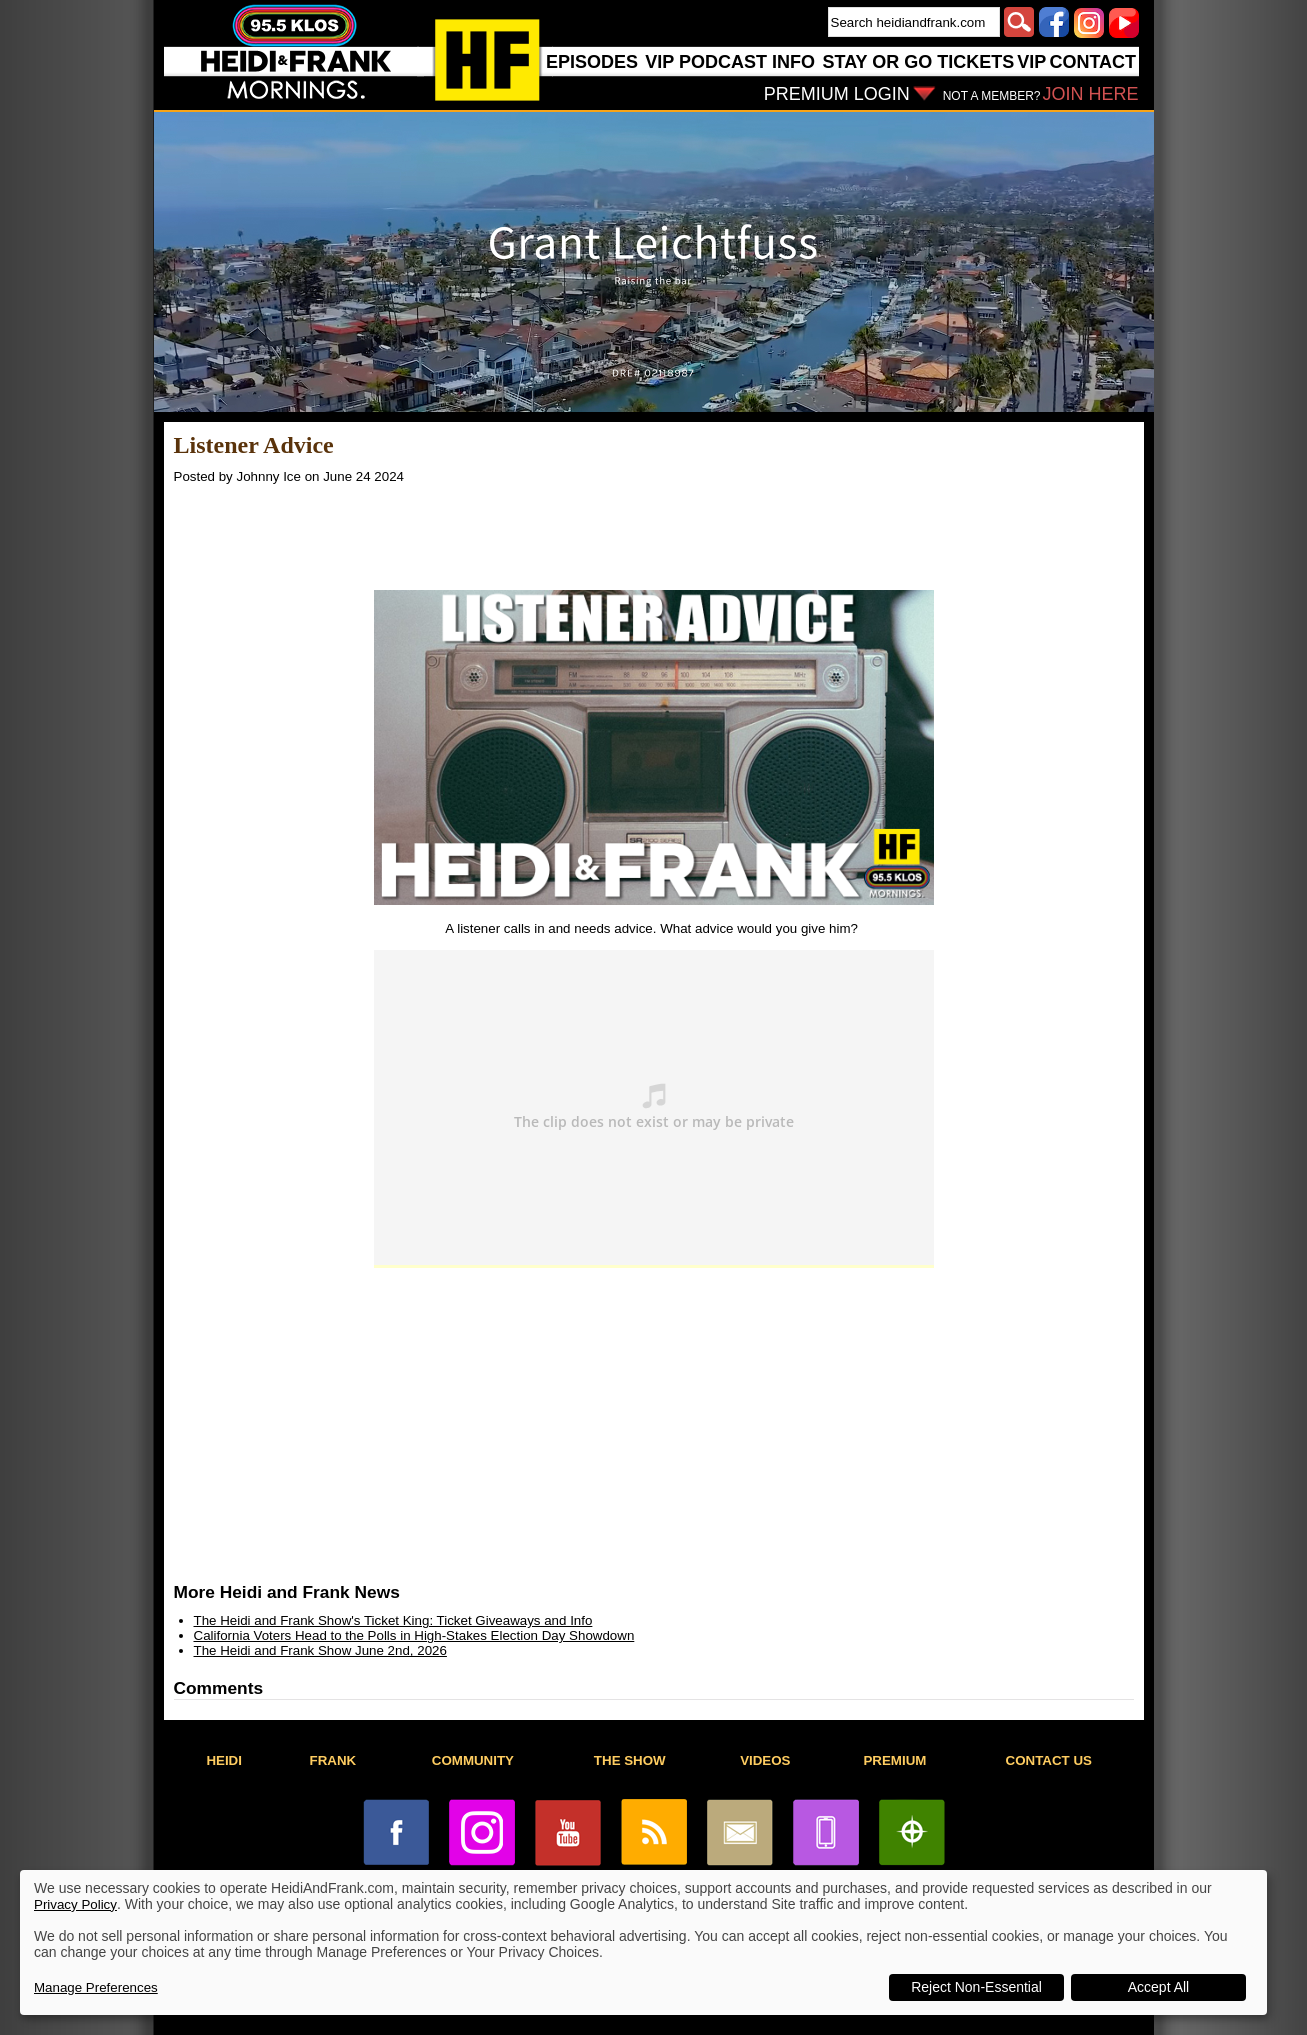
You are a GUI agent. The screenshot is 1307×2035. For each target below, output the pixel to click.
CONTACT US (1049, 1760)
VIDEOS (765, 1760)
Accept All (1158, 1987)
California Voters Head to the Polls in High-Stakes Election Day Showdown (414, 1635)
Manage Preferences (96, 1987)
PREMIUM (894, 1760)
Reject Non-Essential (976, 1987)
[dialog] (643, 1942)
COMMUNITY (473, 1760)
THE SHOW (630, 1760)
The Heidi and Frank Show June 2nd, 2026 (320, 1650)
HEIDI (224, 1760)
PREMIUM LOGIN (837, 94)
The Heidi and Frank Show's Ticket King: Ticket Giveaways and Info (393, 1620)
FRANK (333, 1760)
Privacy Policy (75, 1904)
